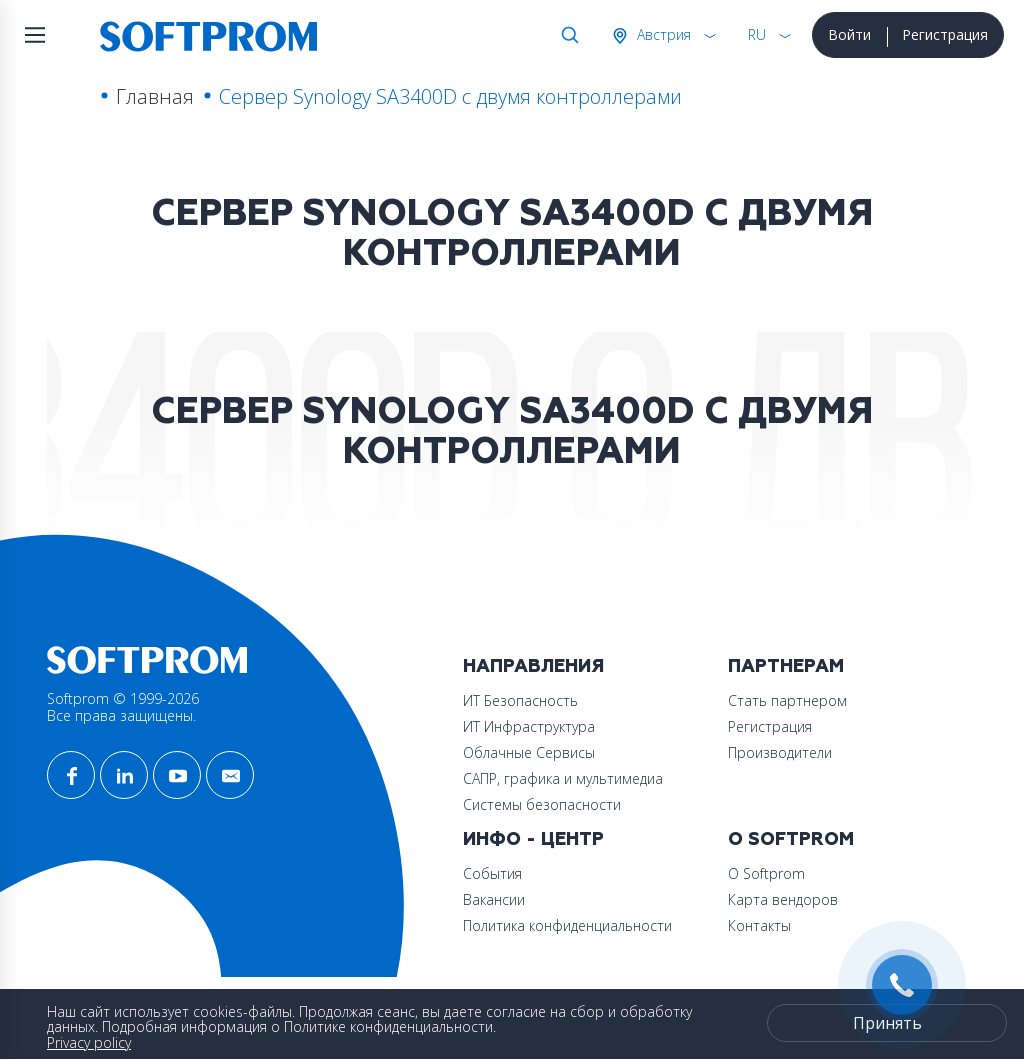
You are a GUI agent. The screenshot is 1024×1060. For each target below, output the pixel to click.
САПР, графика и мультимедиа (563, 778)
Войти (849, 34)
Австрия (662, 34)
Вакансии (494, 899)
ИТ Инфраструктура (529, 726)
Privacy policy (89, 1042)
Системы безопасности (542, 804)
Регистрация (945, 34)
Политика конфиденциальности (567, 925)
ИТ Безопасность (520, 700)
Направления (533, 666)
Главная (155, 96)
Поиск (566, 35)
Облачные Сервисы (529, 752)
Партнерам (786, 666)
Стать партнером (787, 700)
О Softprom (791, 839)
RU (757, 34)
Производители (780, 752)
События (492, 873)
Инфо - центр (533, 839)
